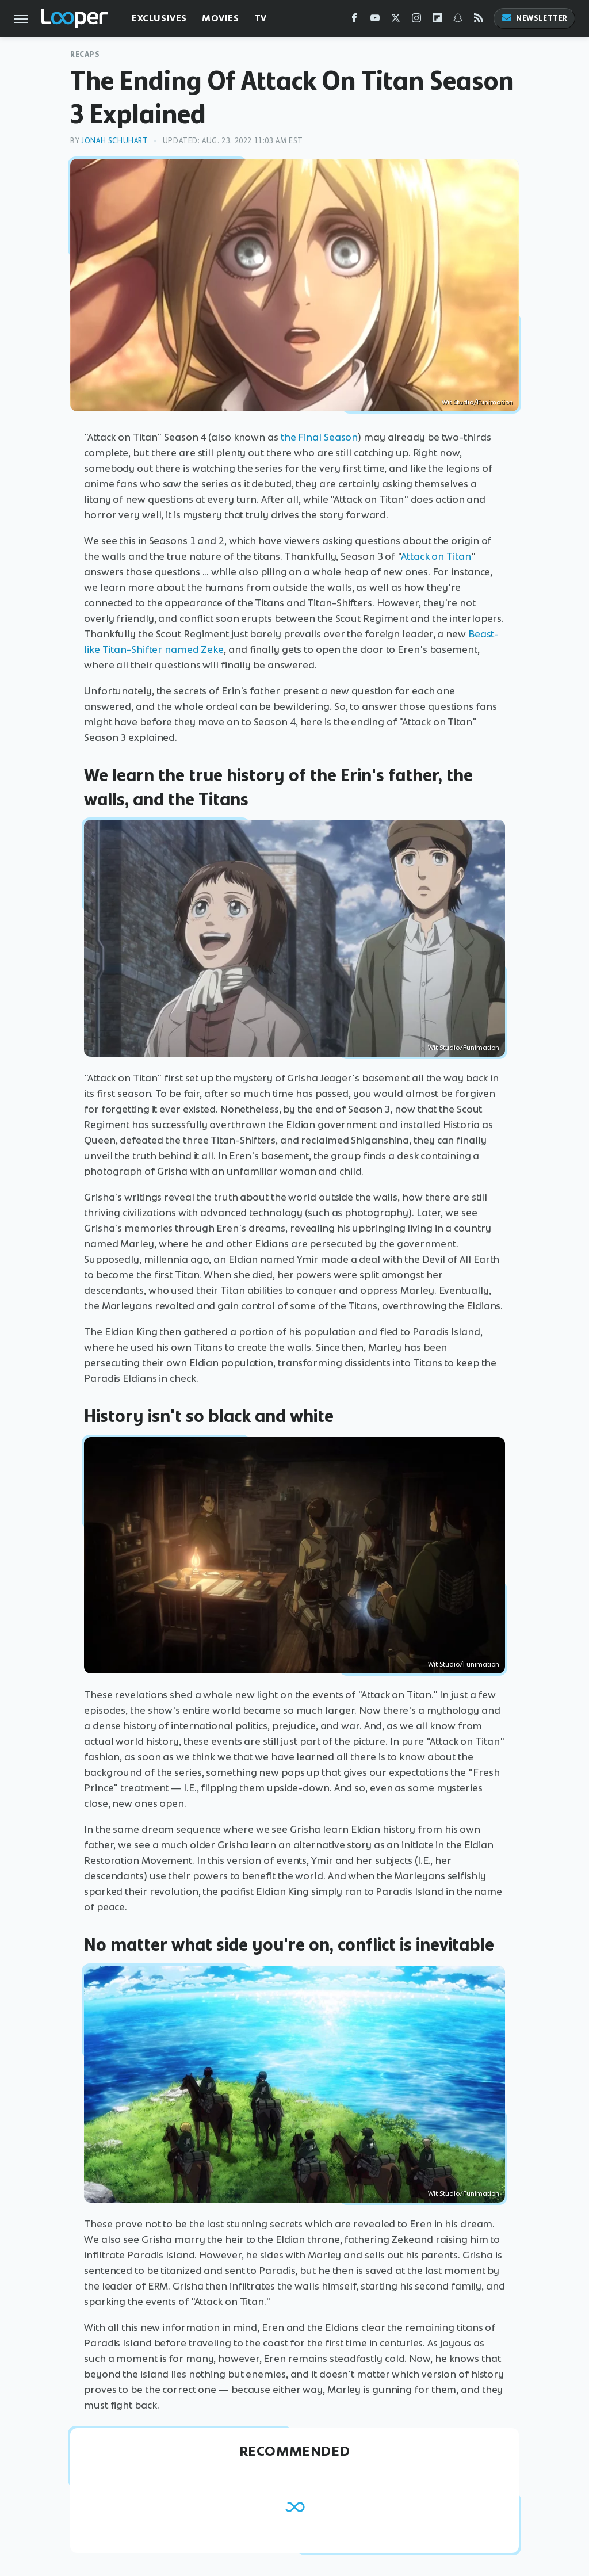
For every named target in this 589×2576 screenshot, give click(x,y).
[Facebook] (354, 20)
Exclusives (159, 18)
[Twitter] (395, 20)
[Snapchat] (458, 20)
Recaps (85, 54)
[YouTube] (375, 20)
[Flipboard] (437, 20)
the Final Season (319, 437)
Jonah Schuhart (114, 141)
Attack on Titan (436, 556)
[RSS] (478, 20)
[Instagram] (416, 20)
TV (260, 18)
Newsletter (534, 18)
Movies (220, 18)
